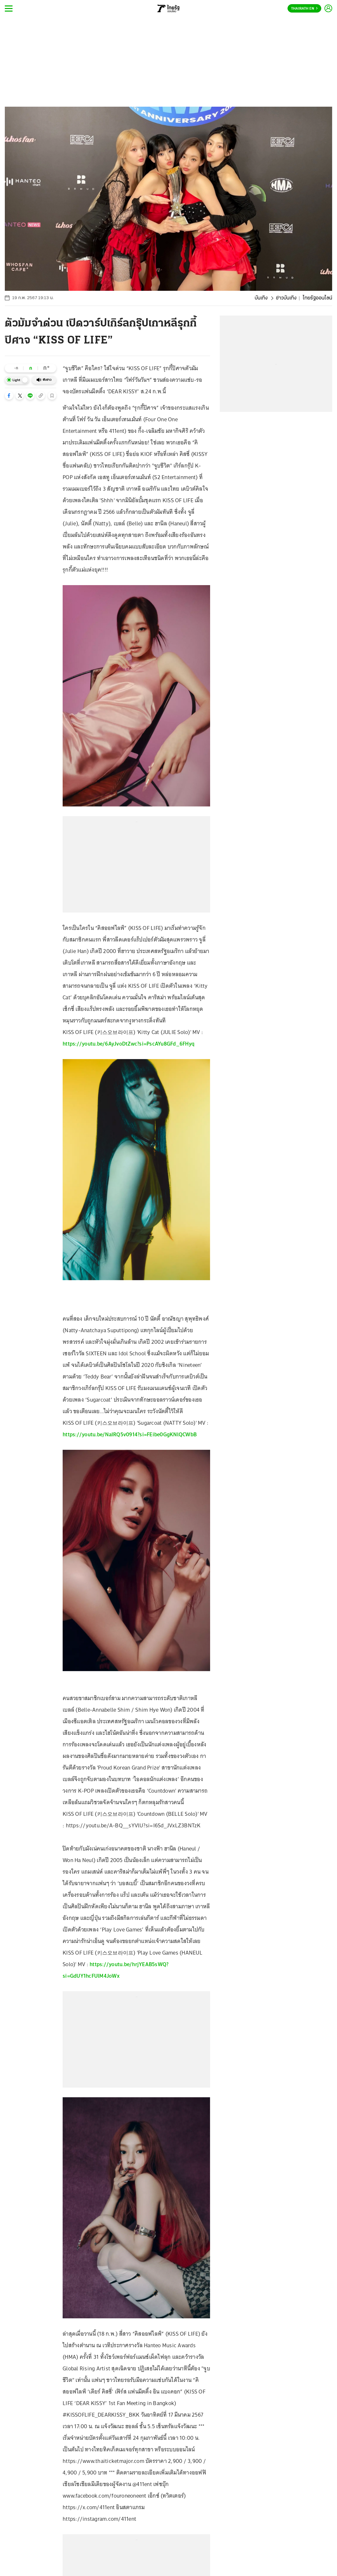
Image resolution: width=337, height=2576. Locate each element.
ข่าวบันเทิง (286, 298)
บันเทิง (261, 298)
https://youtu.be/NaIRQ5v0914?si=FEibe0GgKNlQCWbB (130, 1434)
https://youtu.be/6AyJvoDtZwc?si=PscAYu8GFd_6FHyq (128, 1043)
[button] (9, 395)
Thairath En (304, 9)
